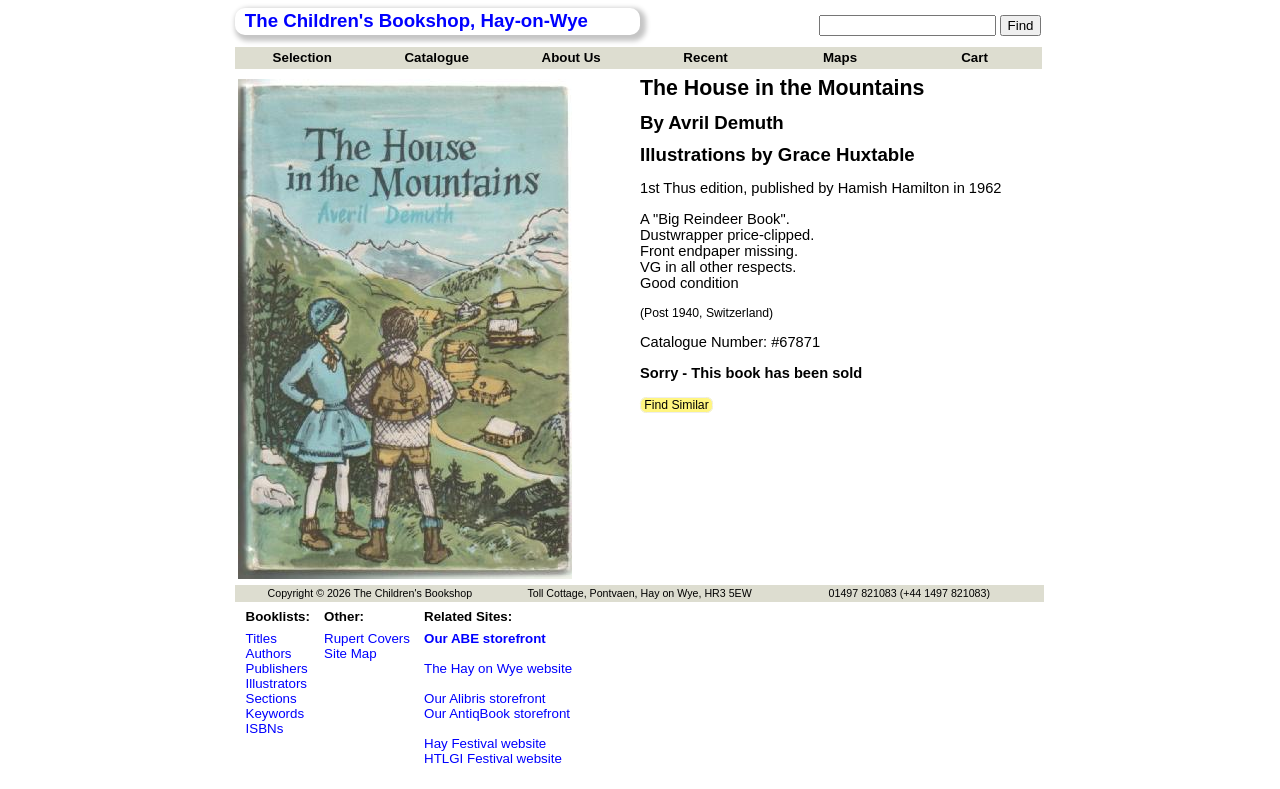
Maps (840, 57)
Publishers (277, 668)
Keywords (275, 713)
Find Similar (676, 405)
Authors (269, 653)
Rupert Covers (367, 638)
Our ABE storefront (485, 638)
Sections (271, 698)
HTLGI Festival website (493, 758)
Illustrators (276, 683)
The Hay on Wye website (498, 668)
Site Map (350, 653)
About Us (571, 57)
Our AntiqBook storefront (497, 713)
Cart (974, 57)
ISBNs (265, 728)
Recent (705, 57)
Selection (302, 57)
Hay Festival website (485, 743)
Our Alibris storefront (484, 698)
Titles (261, 638)
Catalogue (436, 57)
